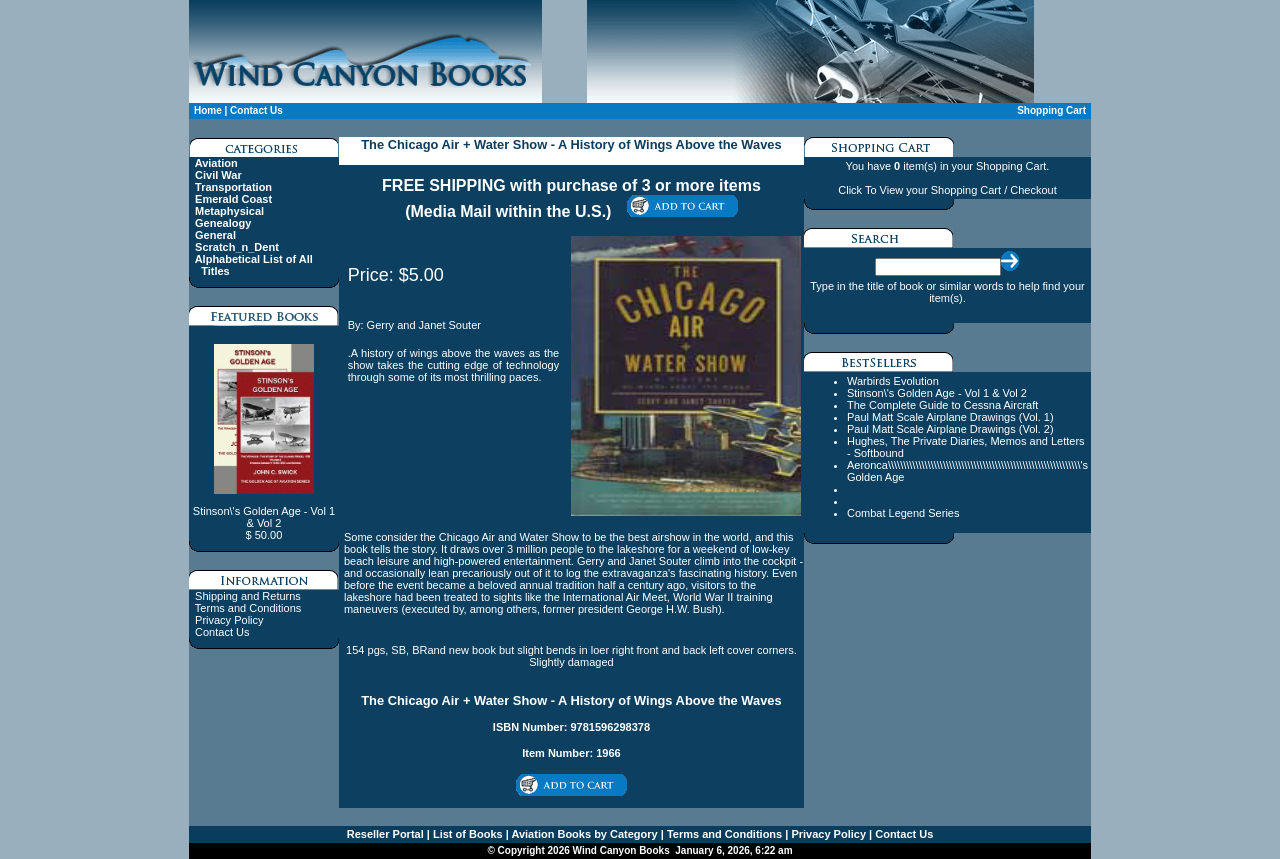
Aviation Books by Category (583, 834)
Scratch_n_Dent (237, 247)
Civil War (218, 175)
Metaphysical (229, 211)
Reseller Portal (385, 834)
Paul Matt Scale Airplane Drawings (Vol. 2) (950, 429)
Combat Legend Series (903, 513)
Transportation (233, 187)
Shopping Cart (1051, 110)
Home (208, 110)
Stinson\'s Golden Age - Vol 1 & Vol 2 (937, 393)
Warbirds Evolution (893, 381)
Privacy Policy (229, 620)
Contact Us (256, 110)
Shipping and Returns (248, 596)
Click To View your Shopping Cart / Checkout (947, 190)
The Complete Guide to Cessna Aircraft (942, 405)
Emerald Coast (233, 199)
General (215, 235)
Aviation (216, 163)
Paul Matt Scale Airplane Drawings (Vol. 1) (950, 417)
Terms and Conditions (248, 608)
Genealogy (223, 223)
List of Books (466, 834)
